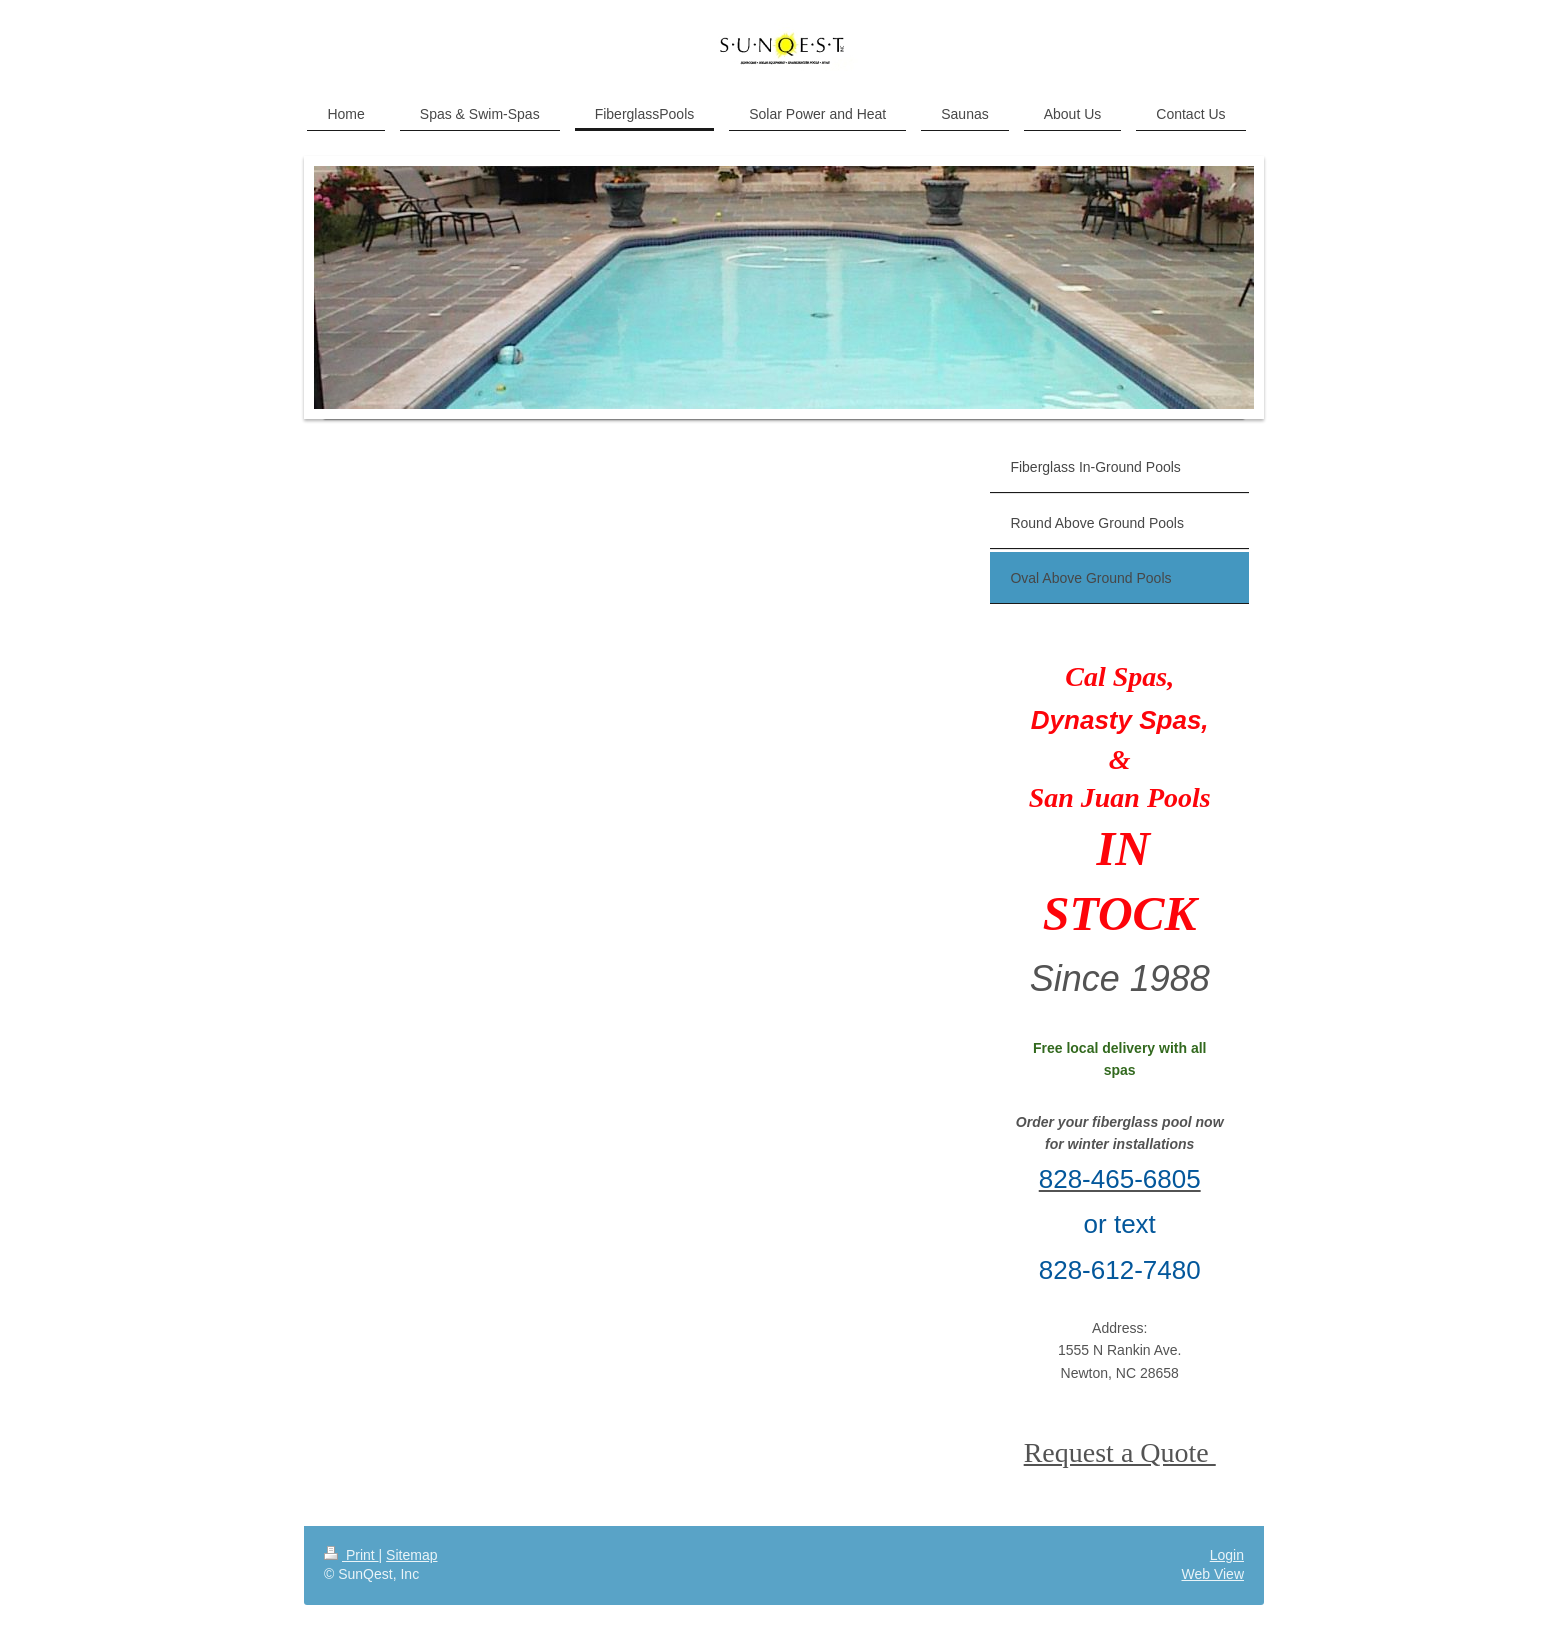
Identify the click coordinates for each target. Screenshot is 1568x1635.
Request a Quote (1120, 1452)
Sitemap (411, 1555)
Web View (1212, 1574)
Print (351, 1555)
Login (1227, 1555)
